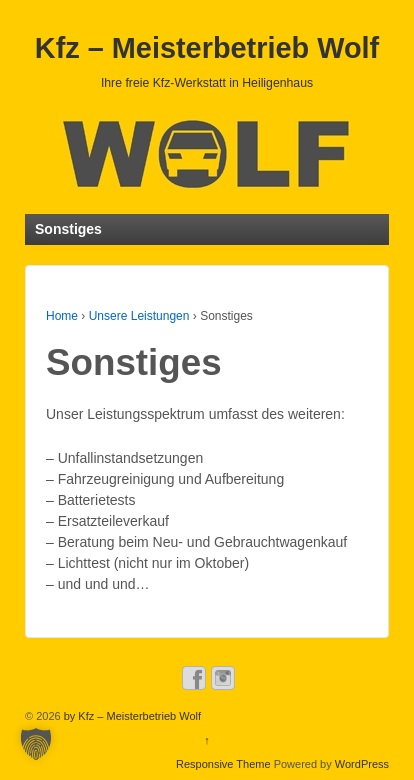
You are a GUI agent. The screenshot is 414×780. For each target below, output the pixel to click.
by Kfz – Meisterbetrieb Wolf (131, 716)
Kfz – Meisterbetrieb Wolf (207, 48)
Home (62, 316)
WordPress (362, 764)
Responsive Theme (223, 764)
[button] (36, 744)
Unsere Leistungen (139, 316)
